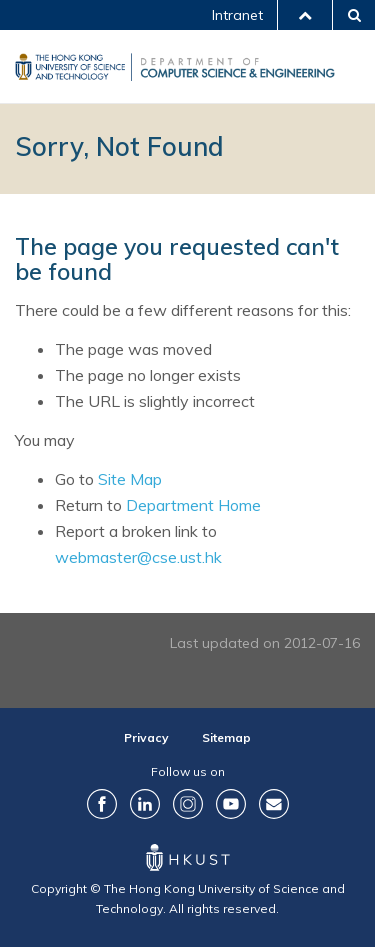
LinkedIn (145, 804)
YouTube (231, 804)
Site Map (130, 479)
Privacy (146, 737)
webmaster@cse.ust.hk (138, 557)
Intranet (237, 15)
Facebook (102, 804)
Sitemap (226, 737)
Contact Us (274, 804)
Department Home (193, 505)
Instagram (188, 804)
